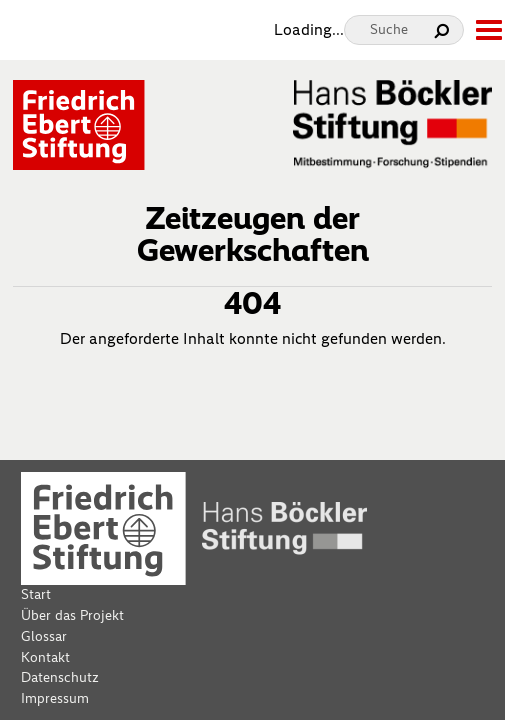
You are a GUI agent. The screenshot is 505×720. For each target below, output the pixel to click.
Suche (389, 29)
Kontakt (45, 657)
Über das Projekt (72, 615)
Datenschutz (60, 677)
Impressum (55, 698)
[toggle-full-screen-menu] (488, 30)
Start (36, 594)
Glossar (44, 636)
